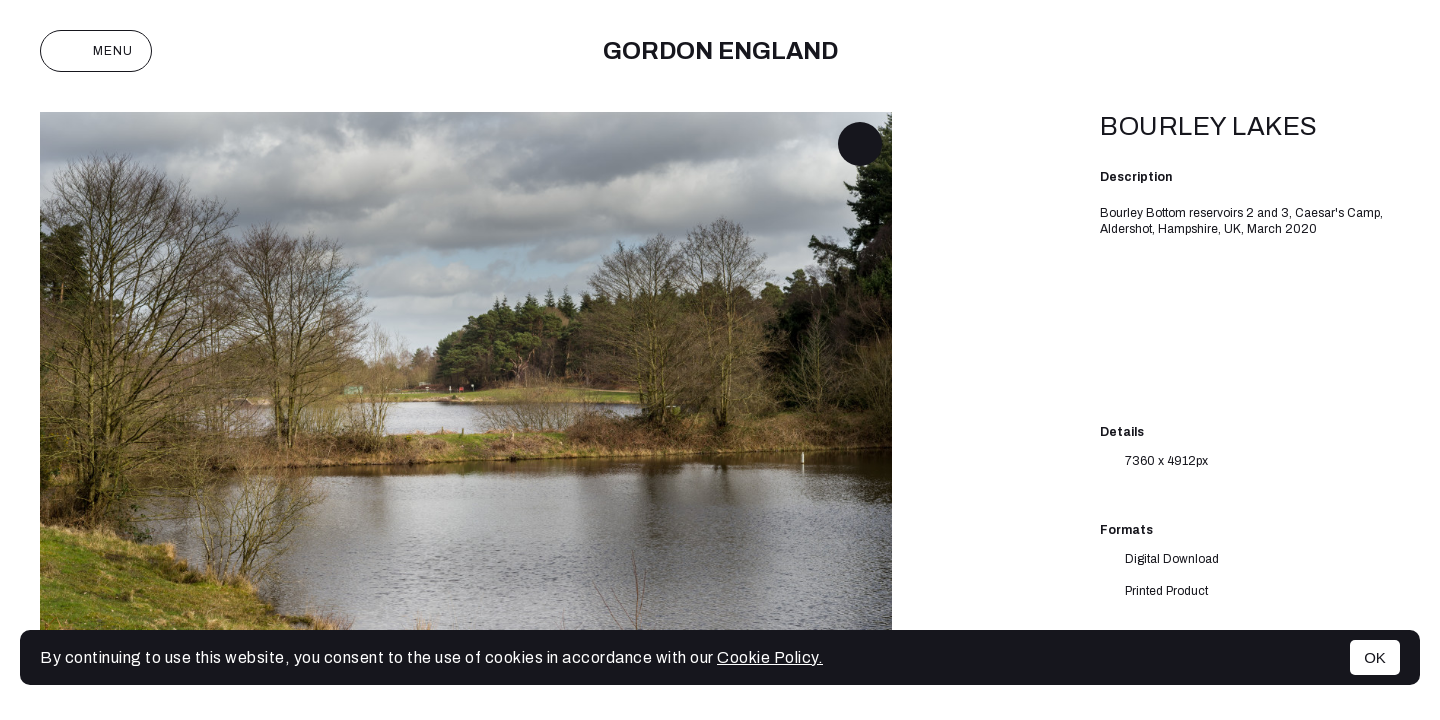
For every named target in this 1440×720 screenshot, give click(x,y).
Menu (96, 51)
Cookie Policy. (770, 657)
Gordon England (720, 51)
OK (1375, 657)
